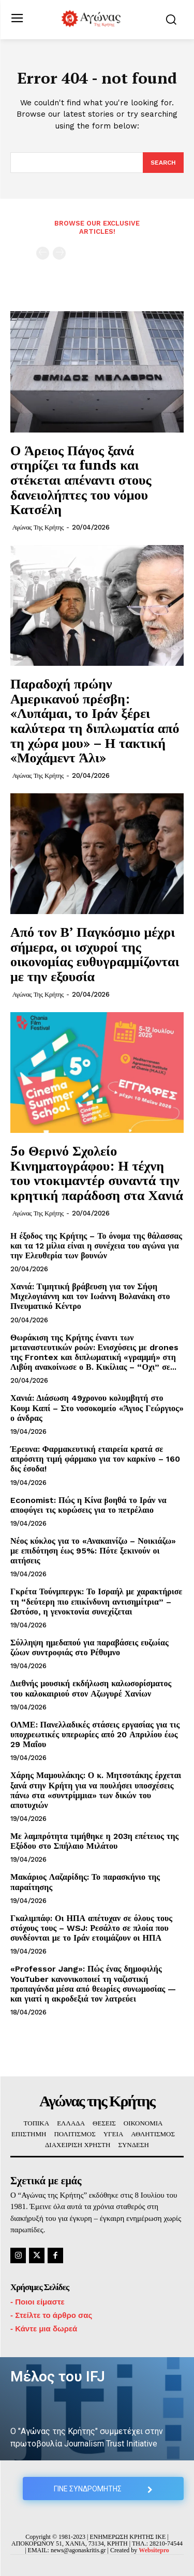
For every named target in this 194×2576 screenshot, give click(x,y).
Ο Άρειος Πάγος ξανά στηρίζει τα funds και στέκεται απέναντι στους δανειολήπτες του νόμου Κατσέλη (81, 479)
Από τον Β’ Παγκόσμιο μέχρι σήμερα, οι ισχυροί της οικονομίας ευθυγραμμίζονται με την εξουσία (94, 954)
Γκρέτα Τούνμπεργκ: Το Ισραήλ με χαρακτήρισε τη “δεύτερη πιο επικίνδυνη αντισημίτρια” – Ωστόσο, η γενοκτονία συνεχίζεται (96, 1601)
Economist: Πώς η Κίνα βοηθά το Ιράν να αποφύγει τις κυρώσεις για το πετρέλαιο (88, 1505)
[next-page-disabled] (59, 253)
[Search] (163, 162)
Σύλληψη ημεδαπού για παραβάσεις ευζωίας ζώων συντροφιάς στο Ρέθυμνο (89, 1647)
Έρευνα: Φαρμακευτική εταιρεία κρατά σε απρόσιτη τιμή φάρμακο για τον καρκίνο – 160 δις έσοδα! (95, 1459)
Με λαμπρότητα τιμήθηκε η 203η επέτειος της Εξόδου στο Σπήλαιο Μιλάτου (94, 1841)
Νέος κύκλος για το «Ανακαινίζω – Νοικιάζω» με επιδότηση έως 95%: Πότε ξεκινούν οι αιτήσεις (93, 1550)
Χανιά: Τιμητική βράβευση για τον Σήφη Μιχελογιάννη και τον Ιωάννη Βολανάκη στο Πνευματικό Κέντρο (90, 1296)
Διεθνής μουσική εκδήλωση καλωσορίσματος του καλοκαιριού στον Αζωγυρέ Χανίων (90, 1688)
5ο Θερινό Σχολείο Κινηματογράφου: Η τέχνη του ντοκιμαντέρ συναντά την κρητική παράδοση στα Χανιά (96, 1173)
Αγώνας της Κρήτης (38, 527)
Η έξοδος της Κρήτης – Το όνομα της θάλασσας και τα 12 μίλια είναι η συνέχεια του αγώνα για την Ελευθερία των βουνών (96, 1245)
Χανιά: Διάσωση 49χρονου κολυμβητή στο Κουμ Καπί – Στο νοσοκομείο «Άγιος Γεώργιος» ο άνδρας (97, 1407)
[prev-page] (42, 253)
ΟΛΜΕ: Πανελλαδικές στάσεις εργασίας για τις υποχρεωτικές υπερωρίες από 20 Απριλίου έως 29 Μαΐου (95, 1734)
